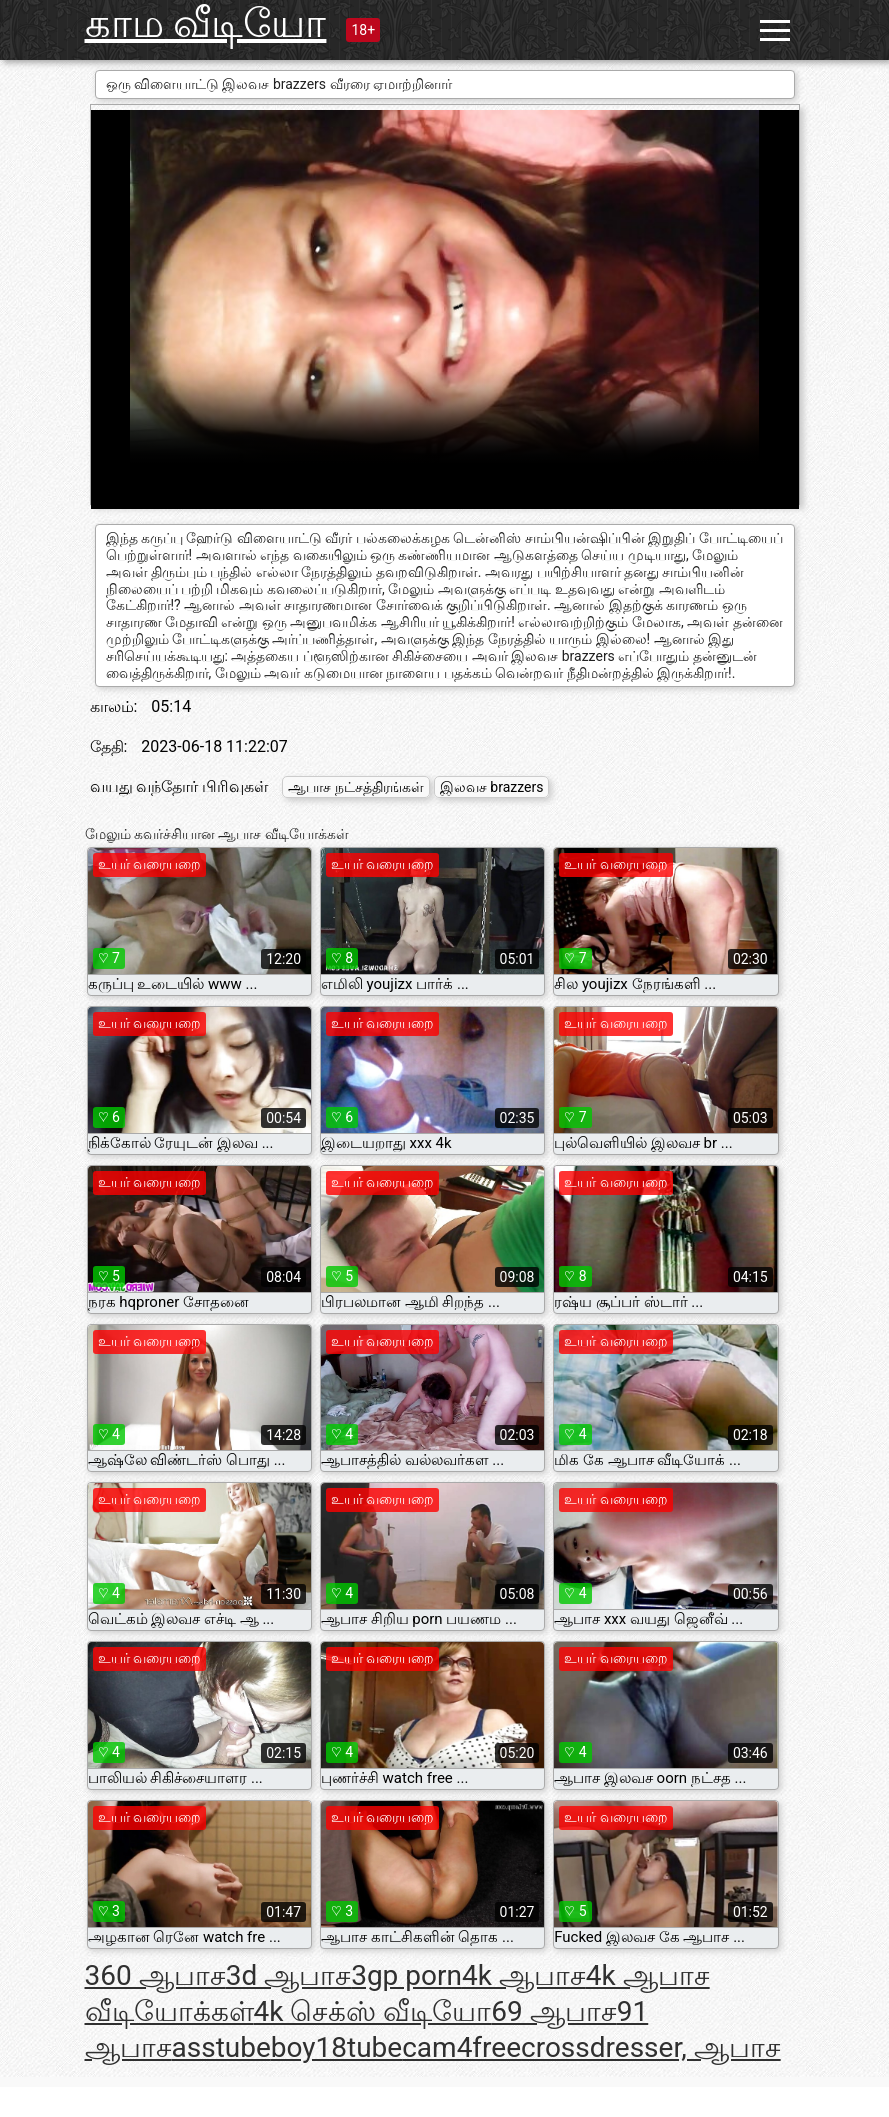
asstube (221, 2047)
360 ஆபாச (155, 1975)
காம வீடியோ (206, 23)
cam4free (461, 2047)
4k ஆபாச (524, 1975)
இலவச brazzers (492, 787)
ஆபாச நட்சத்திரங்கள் (355, 787)
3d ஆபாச (288, 1975)
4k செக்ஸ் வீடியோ (373, 2011)
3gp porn (406, 1975)
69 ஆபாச (553, 2011)
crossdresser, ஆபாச (651, 2047)
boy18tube (336, 2047)
